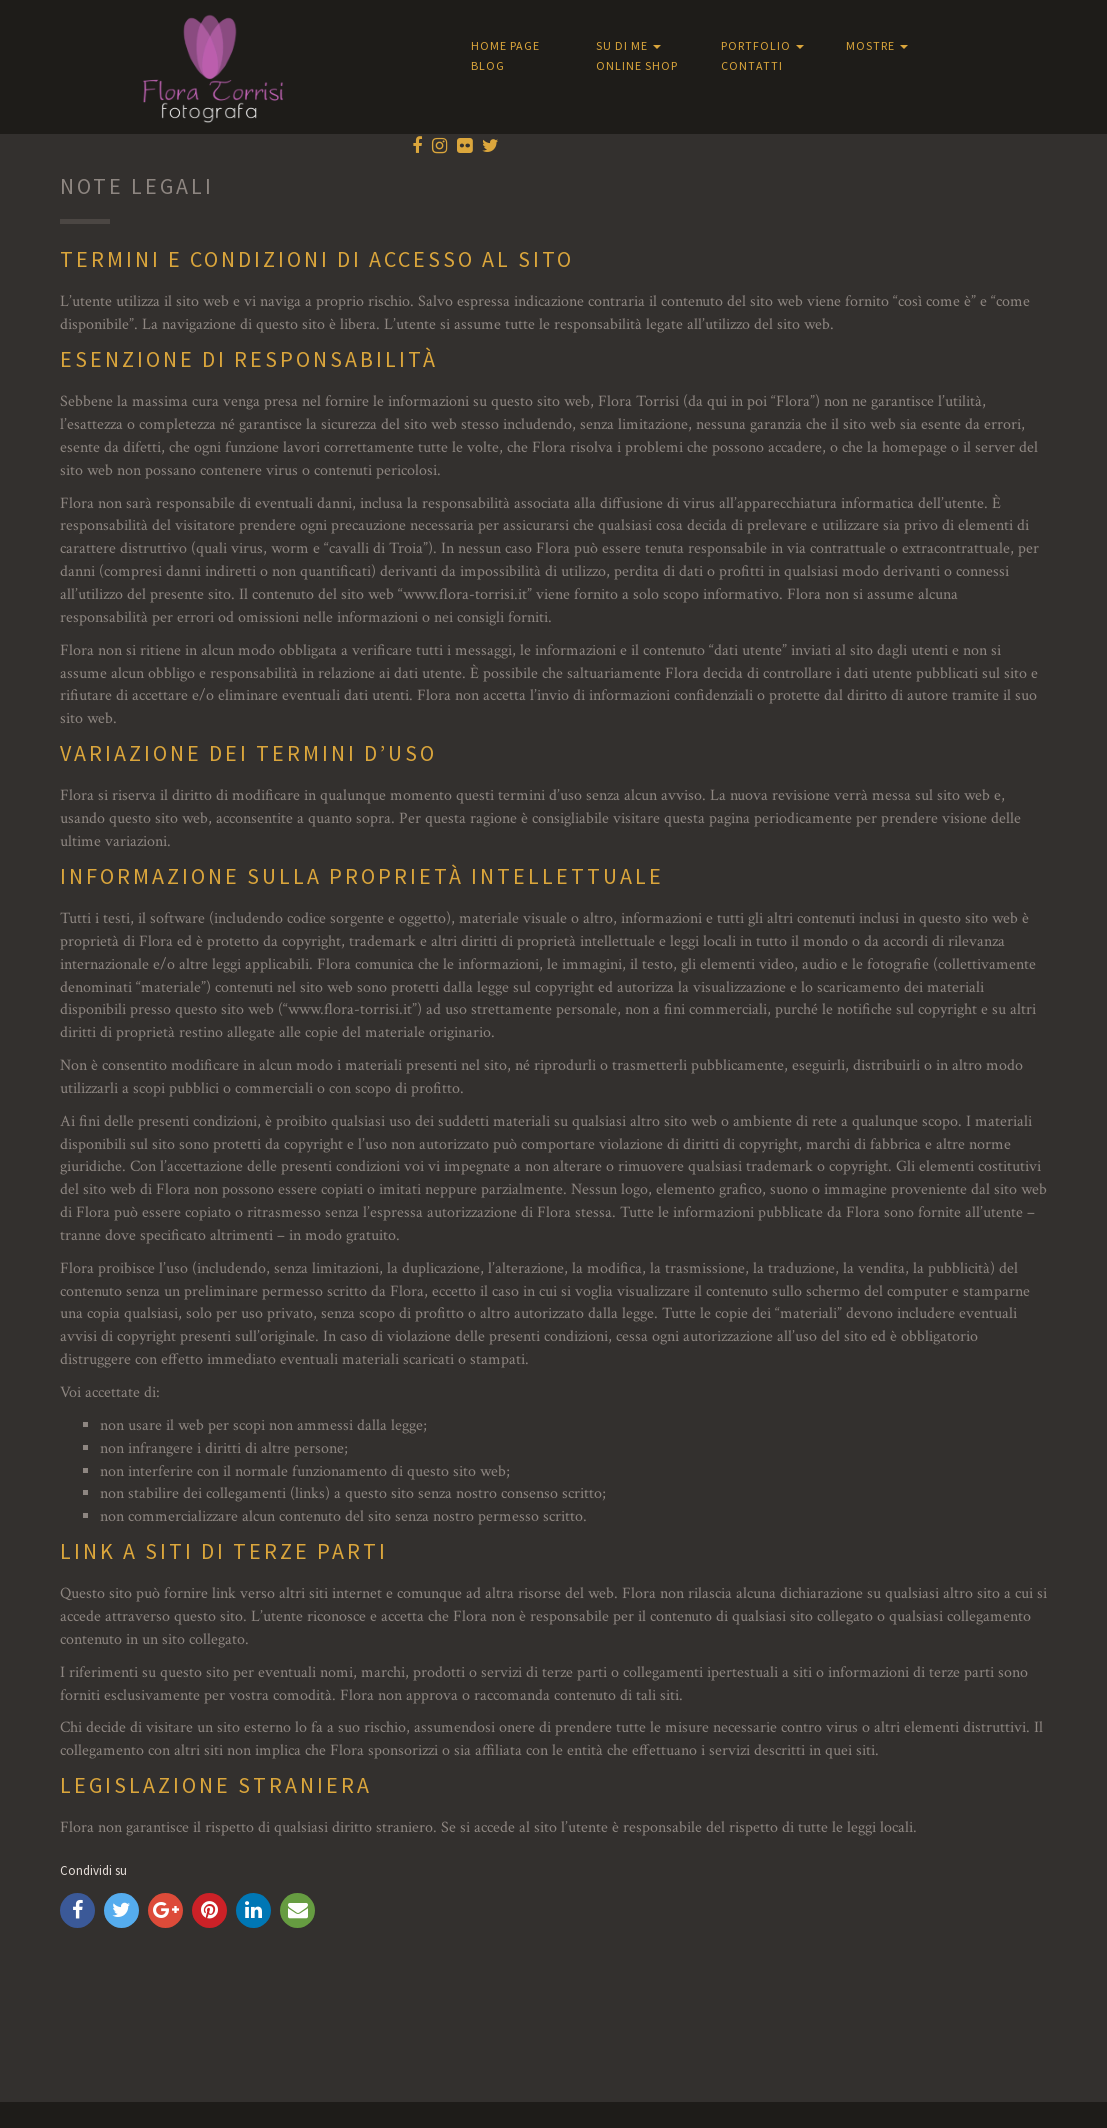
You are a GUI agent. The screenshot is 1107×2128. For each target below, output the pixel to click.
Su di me (628, 45)
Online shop (637, 65)
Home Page (505, 45)
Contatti (752, 65)
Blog (488, 65)
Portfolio (762, 45)
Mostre (877, 45)
